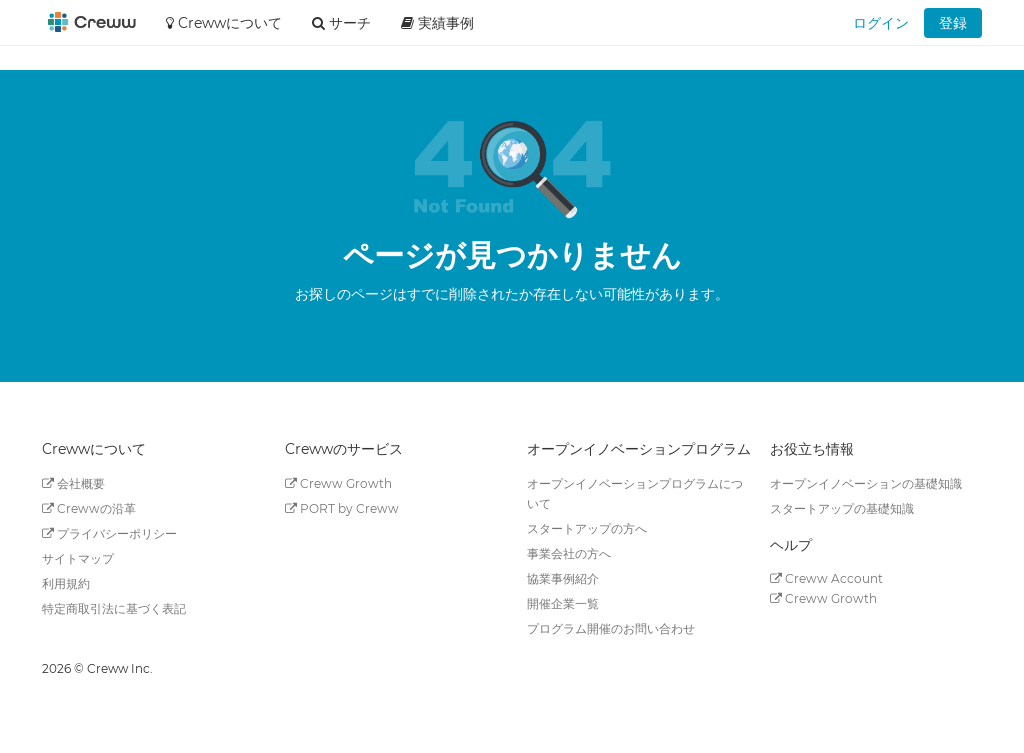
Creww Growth (338, 483)
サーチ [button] (341, 23)
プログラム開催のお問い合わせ (611, 628)
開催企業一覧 (563, 603)
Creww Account (826, 578)
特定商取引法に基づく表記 (114, 608)
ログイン (881, 23)
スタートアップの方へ (587, 528)
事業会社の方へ (569, 553)
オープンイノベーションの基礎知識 (866, 483)
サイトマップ (78, 558)
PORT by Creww (342, 508)
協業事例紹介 (563, 578)
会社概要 (73, 483)
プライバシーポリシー (109, 533)
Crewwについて (224, 23)
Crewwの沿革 (89, 508)
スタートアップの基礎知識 (842, 508)
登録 (953, 23)
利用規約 (66, 583)
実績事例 (437, 23)
